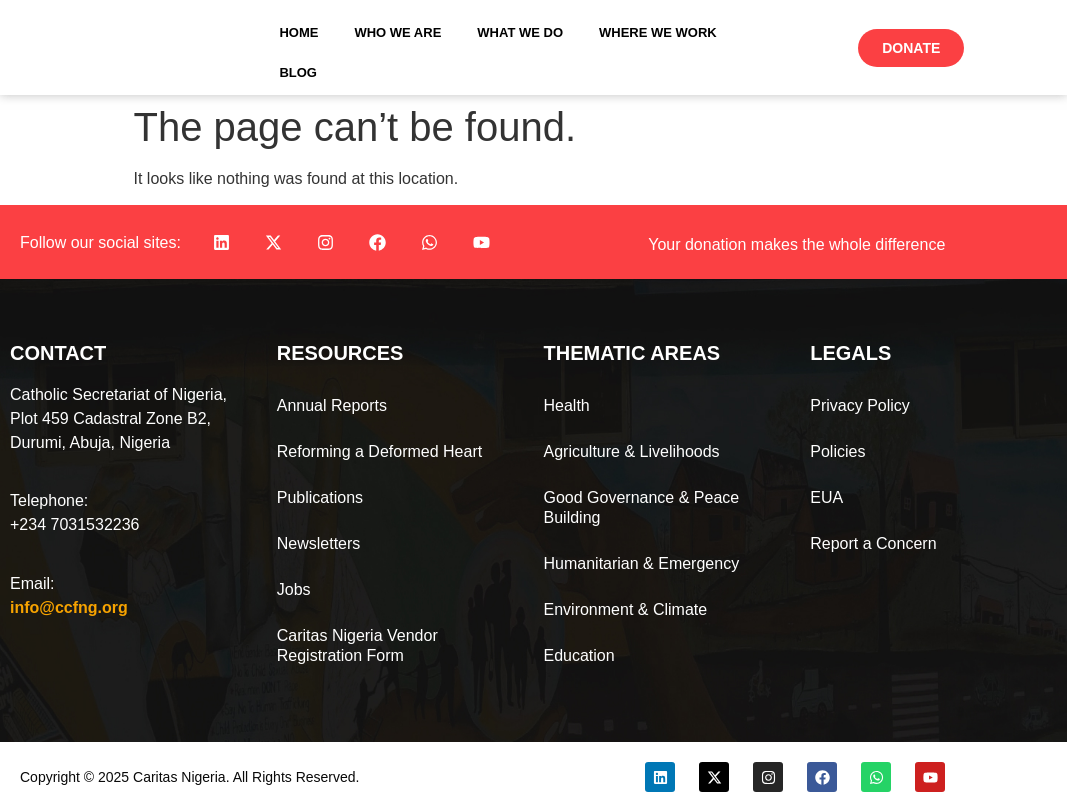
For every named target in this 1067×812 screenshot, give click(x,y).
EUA (826, 497)
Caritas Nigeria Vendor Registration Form (357, 645)
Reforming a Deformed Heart (379, 451)
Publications (320, 497)
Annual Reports (332, 405)
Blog (298, 72)
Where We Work (658, 32)
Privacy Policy (860, 405)
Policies (837, 451)
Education (579, 655)
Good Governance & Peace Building (642, 507)
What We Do (520, 32)
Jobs (294, 589)
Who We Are (397, 32)
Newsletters (319, 543)
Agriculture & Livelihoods (632, 451)
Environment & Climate (626, 609)
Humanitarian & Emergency (642, 563)
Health (567, 405)
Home (298, 32)
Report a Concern (873, 543)
